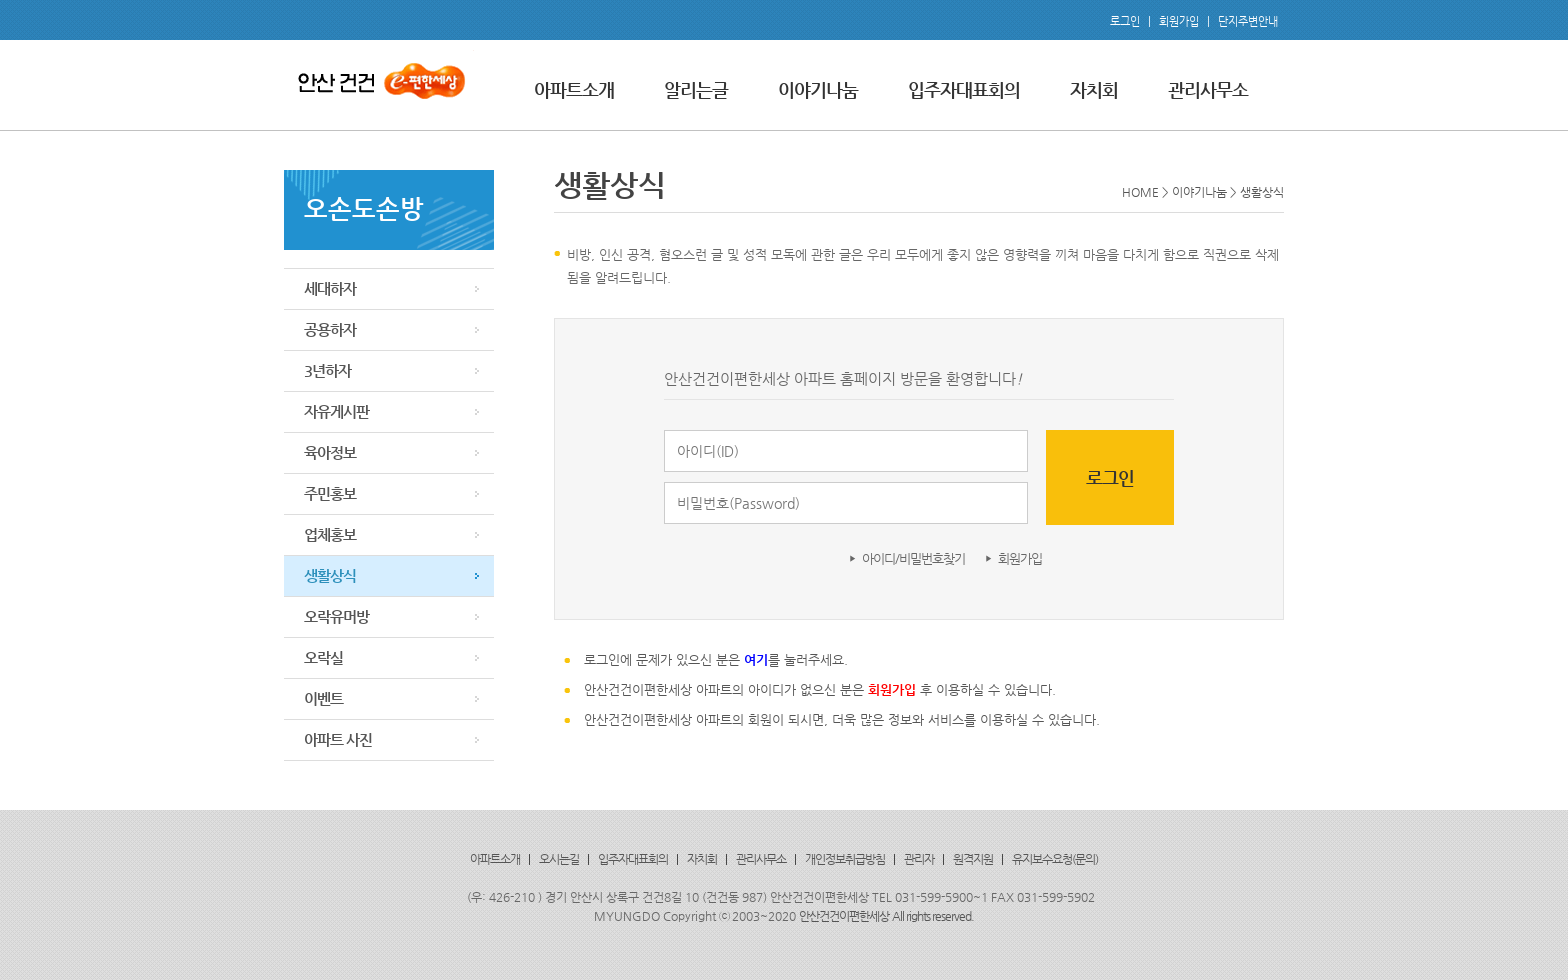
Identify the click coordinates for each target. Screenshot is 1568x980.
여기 (756, 659)
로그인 (1125, 21)
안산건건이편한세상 (844, 916)
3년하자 (327, 370)
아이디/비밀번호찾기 (913, 558)
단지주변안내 (1248, 21)
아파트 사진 (338, 739)
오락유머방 (336, 616)
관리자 (919, 859)
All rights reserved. (933, 916)
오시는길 (559, 859)
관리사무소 (1208, 89)
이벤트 (323, 698)
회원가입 (1179, 21)
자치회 (1094, 89)
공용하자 (330, 329)
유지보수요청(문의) (1055, 859)
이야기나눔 (818, 89)
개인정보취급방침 (845, 859)
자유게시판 (336, 411)
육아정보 (330, 452)
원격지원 (973, 859)
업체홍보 (330, 534)
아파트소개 (574, 89)
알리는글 (696, 89)
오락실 (323, 657)
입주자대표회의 (964, 89)
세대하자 (330, 288)
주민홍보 (330, 493)
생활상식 (330, 575)
